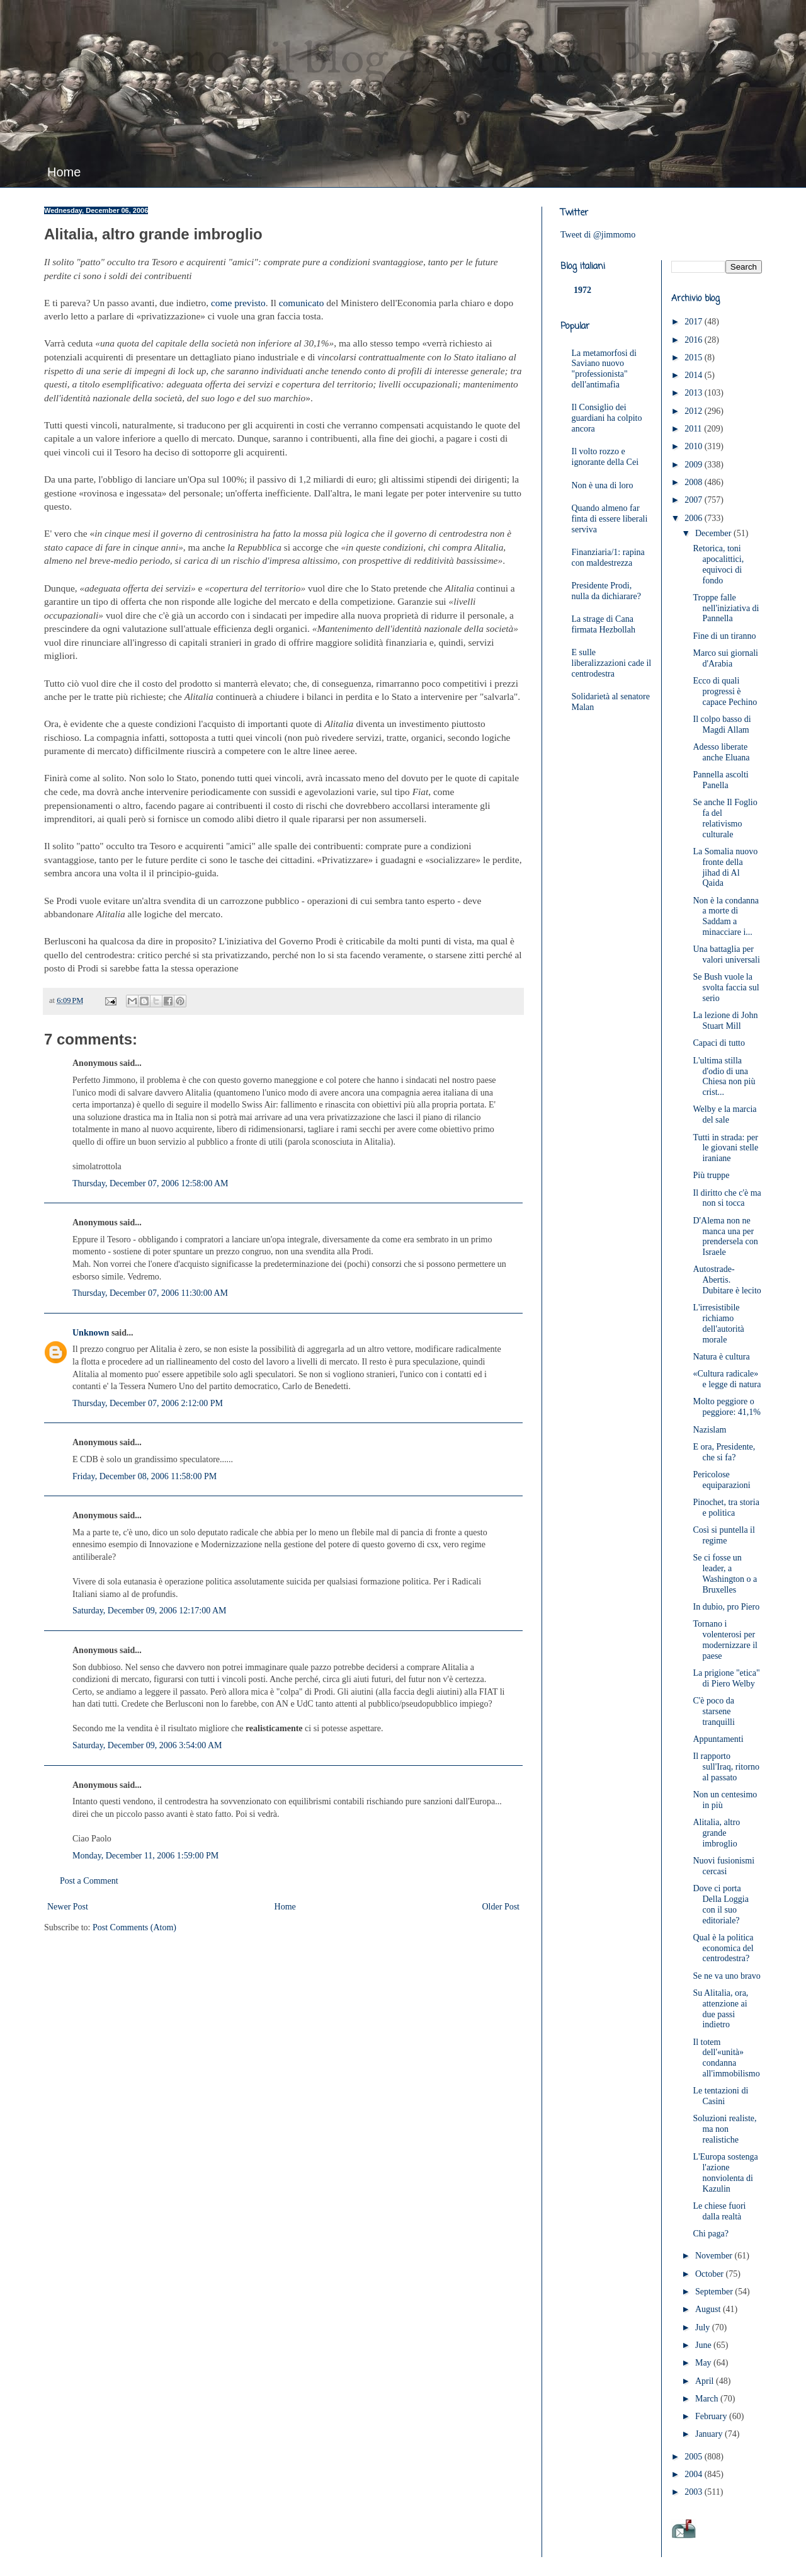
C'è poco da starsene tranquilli (713, 1711)
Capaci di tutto (718, 1043)
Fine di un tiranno (724, 636)
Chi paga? (710, 2233)
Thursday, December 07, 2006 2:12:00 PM (147, 1403)
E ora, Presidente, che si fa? (724, 1452)
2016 (694, 340)
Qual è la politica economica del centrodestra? (723, 1948)
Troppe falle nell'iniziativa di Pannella (726, 608)
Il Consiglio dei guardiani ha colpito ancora (607, 418)
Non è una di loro (602, 485)
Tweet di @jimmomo (597, 234)
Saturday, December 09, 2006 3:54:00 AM (147, 1745)
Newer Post (67, 1906)
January (710, 2434)
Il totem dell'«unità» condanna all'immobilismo (726, 2057)
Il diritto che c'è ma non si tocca (727, 1198)
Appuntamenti (718, 1739)
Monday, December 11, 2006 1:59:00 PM (145, 1855)
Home (64, 172)
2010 (694, 446)
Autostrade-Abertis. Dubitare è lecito (727, 1279)
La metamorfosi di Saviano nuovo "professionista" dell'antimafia (604, 368)
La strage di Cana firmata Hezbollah (603, 624)
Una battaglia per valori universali (726, 954)
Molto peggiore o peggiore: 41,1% (727, 1407)
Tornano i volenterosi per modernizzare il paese (725, 1639)
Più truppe (711, 1175)
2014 (694, 375)
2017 (694, 321)
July (703, 2327)
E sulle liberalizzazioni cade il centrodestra (612, 663)
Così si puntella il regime (723, 1535)
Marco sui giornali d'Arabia (725, 658)
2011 (694, 428)
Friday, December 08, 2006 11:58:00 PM (144, 1476)
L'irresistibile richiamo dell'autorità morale (718, 1323)
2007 (694, 500)
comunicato (301, 302)
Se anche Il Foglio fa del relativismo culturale (725, 818)
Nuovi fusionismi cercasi (723, 1866)
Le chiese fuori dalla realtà (719, 2211)
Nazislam (709, 1429)
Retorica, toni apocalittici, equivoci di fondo (718, 564)
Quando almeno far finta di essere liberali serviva (610, 518)
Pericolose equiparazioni (721, 1480)
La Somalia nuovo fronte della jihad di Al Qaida (725, 867)
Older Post (501, 1906)
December (714, 533)
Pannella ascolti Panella (720, 780)
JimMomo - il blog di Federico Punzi (382, 60)
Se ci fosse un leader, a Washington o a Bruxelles (725, 1573)
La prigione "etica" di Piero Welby (726, 1678)
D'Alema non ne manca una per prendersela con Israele (725, 1236)
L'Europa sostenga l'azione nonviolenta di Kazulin (725, 2172)
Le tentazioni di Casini (720, 2096)
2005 (694, 2456)
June (704, 2345)
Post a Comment (89, 1881)
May (704, 2362)
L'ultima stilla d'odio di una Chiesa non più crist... (724, 1076)
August (709, 2309)
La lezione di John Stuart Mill (725, 1020)
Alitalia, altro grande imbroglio (716, 1833)
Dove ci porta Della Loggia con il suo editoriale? (720, 1904)
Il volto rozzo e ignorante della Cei (605, 457)
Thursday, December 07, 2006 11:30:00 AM (150, 1293)
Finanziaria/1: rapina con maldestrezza (608, 557)
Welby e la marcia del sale (724, 1114)
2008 (694, 482)
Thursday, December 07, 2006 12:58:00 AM (150, 1183)
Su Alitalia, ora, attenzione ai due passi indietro (720, 2008)
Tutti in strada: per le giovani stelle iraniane (725, 1148)
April (705, 2381)
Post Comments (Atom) (134, 1927)
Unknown (90, 1332)
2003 (694, 2492)
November (715, 2255)
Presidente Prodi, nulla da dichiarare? (606, 591)
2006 (694, 518)
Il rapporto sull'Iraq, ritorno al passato (726, 1766)
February (712, 2416)
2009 (694, 464)
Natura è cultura (721, 1356)
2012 (694, 411)
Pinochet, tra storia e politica (726, 1507)
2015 (694, 357)
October (710, 2274)
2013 (694, 393)
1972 (582, 290)
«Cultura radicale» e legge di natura (727, 1379)
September (715, 2291)
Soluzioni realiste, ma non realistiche (724, 2129)
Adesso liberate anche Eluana (721, 752)
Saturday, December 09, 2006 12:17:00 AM (149, 1610)
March (707, 2398)
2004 (694, 2474)
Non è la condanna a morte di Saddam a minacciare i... (726, 916)
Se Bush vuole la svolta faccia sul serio (726, 987)
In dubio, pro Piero (726, 1606)
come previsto (238, 302)
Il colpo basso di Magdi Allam (722, 724)
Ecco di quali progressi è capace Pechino (725, 691)
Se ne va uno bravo (726, 1976)
